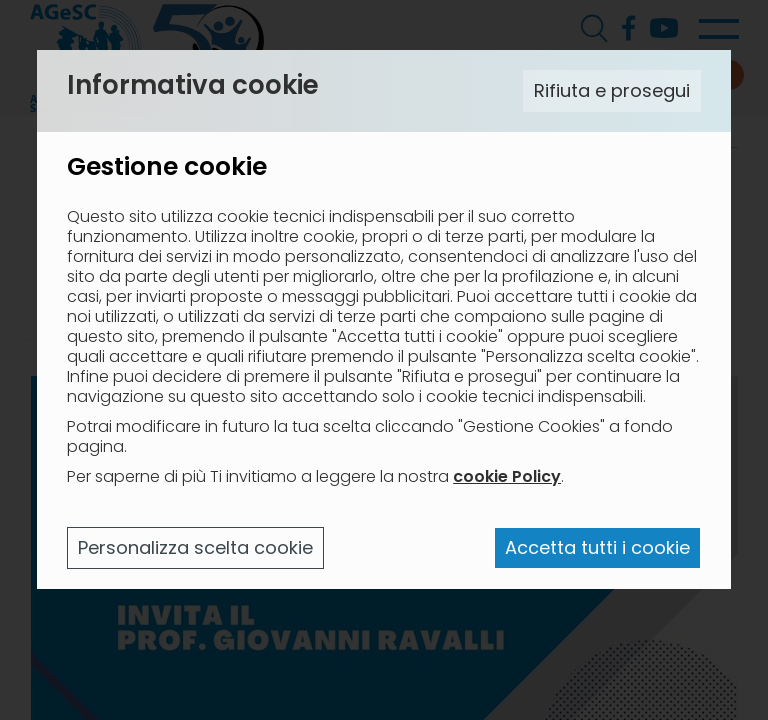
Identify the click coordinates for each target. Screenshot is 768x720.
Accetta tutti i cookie (597, 547)
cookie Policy (507, 476)
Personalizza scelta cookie (195, 547)
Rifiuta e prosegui (612, 90)
